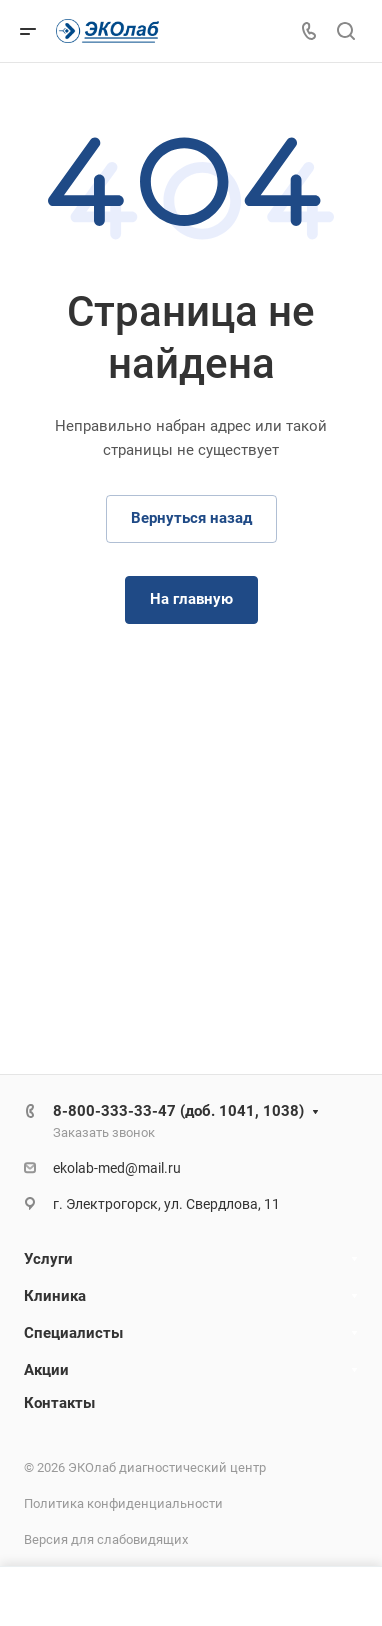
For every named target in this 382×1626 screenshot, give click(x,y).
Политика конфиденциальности (123, 1503)
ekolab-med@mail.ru (117, 1168)
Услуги (48, 1259)
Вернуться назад (191, 518)
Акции (46, 1370)
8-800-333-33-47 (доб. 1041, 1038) (178, 1111)
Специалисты (73, 1333)
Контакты (59, 1403)
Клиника (55, 1296)
